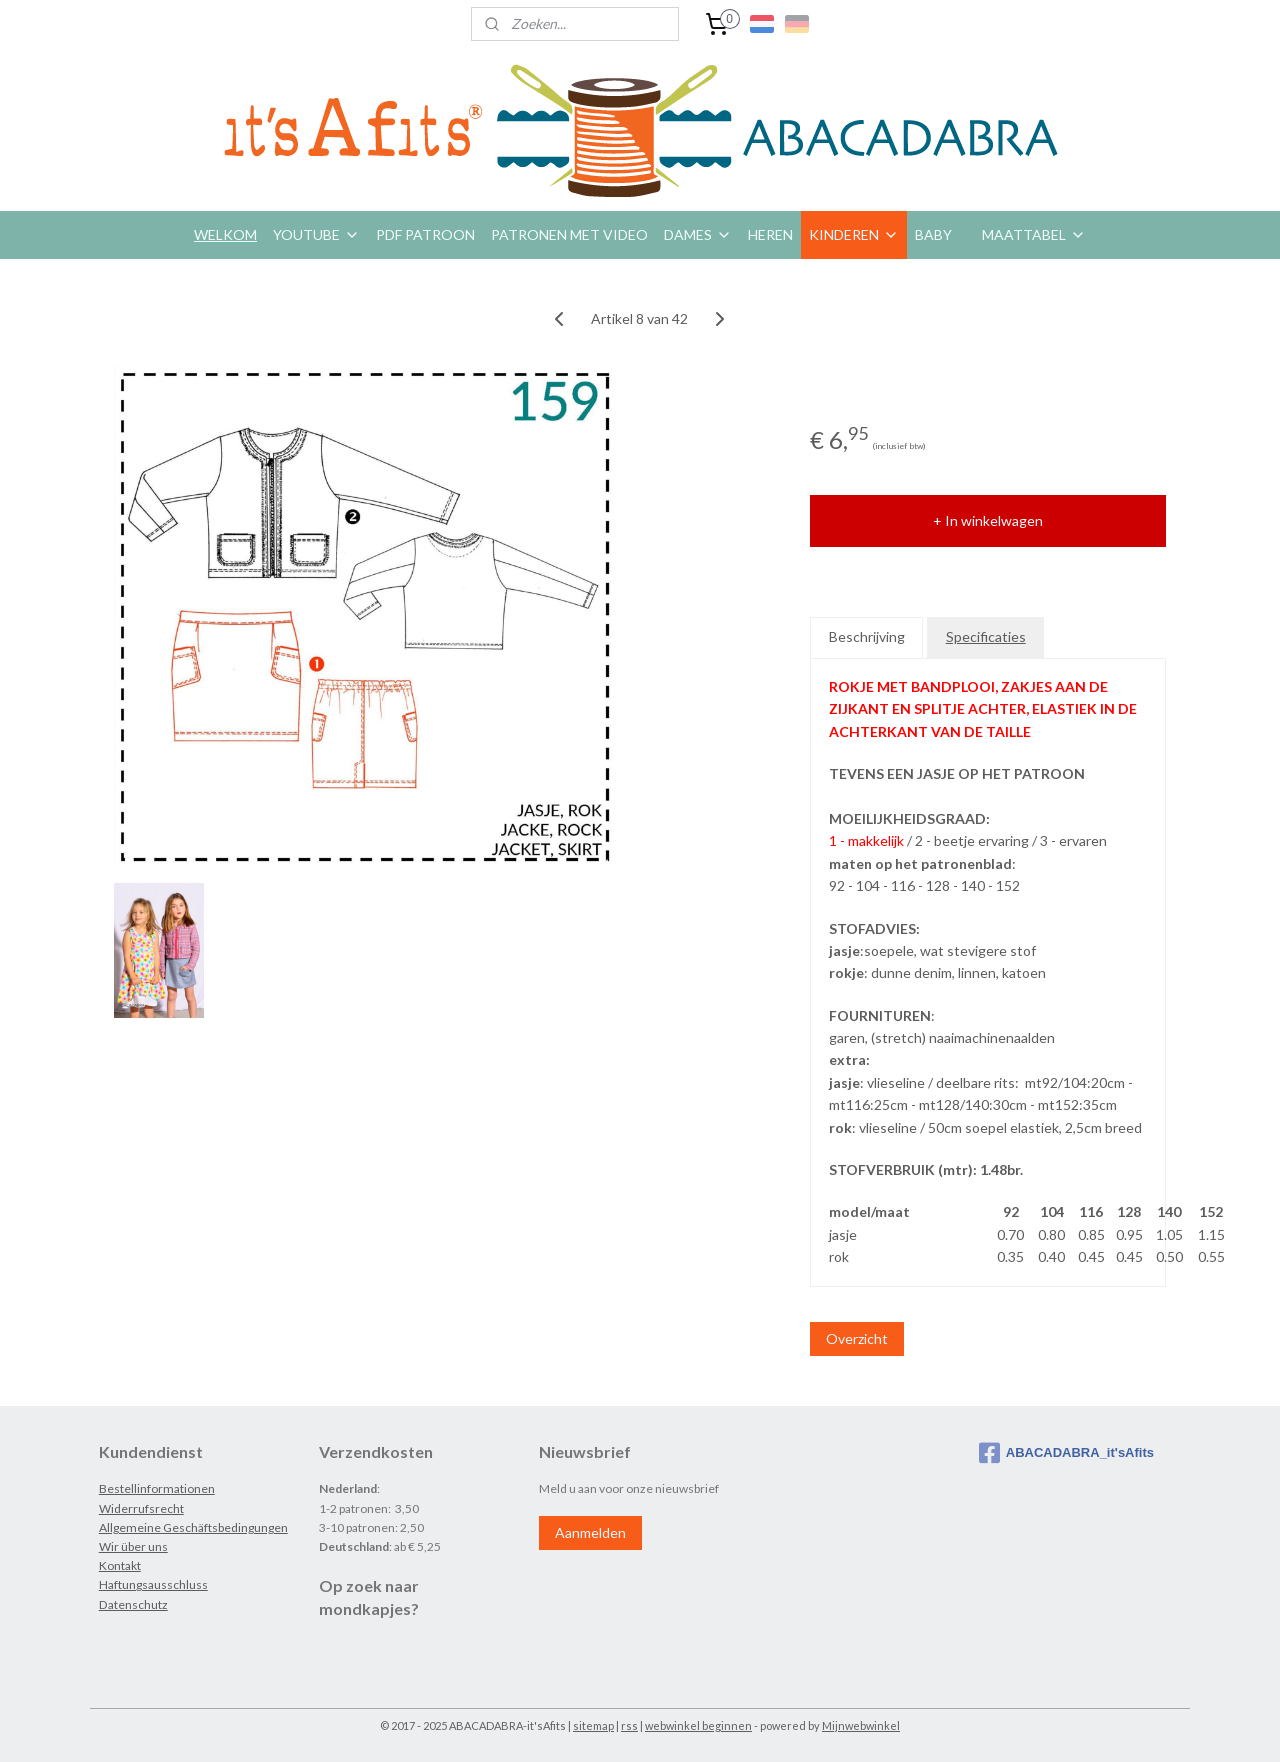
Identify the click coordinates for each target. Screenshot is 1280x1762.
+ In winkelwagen (988, 520)
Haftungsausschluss (153, 1584)
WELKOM (225, 234)
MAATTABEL (1034, 234)
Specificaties (986, 636)
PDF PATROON (425, 234)
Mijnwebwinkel (861, 1725)
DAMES (698, 234)
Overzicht (857, 1338)
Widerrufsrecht (141, 1508)
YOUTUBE (316, 234)
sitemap (593, 1725)
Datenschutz (133, 1604)
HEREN (770, 234)
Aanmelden (590, 1532)
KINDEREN (854, 234)
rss (629, 1725)
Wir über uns (133, 1546)
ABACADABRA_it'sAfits (1066, 1453)
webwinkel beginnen (698, 1725)
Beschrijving (867, 636)
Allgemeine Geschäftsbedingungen (193, 1527)
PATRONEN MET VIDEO (569, 234)
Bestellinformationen (157, 1488)
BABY (933, 234)
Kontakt (120, 1565)
